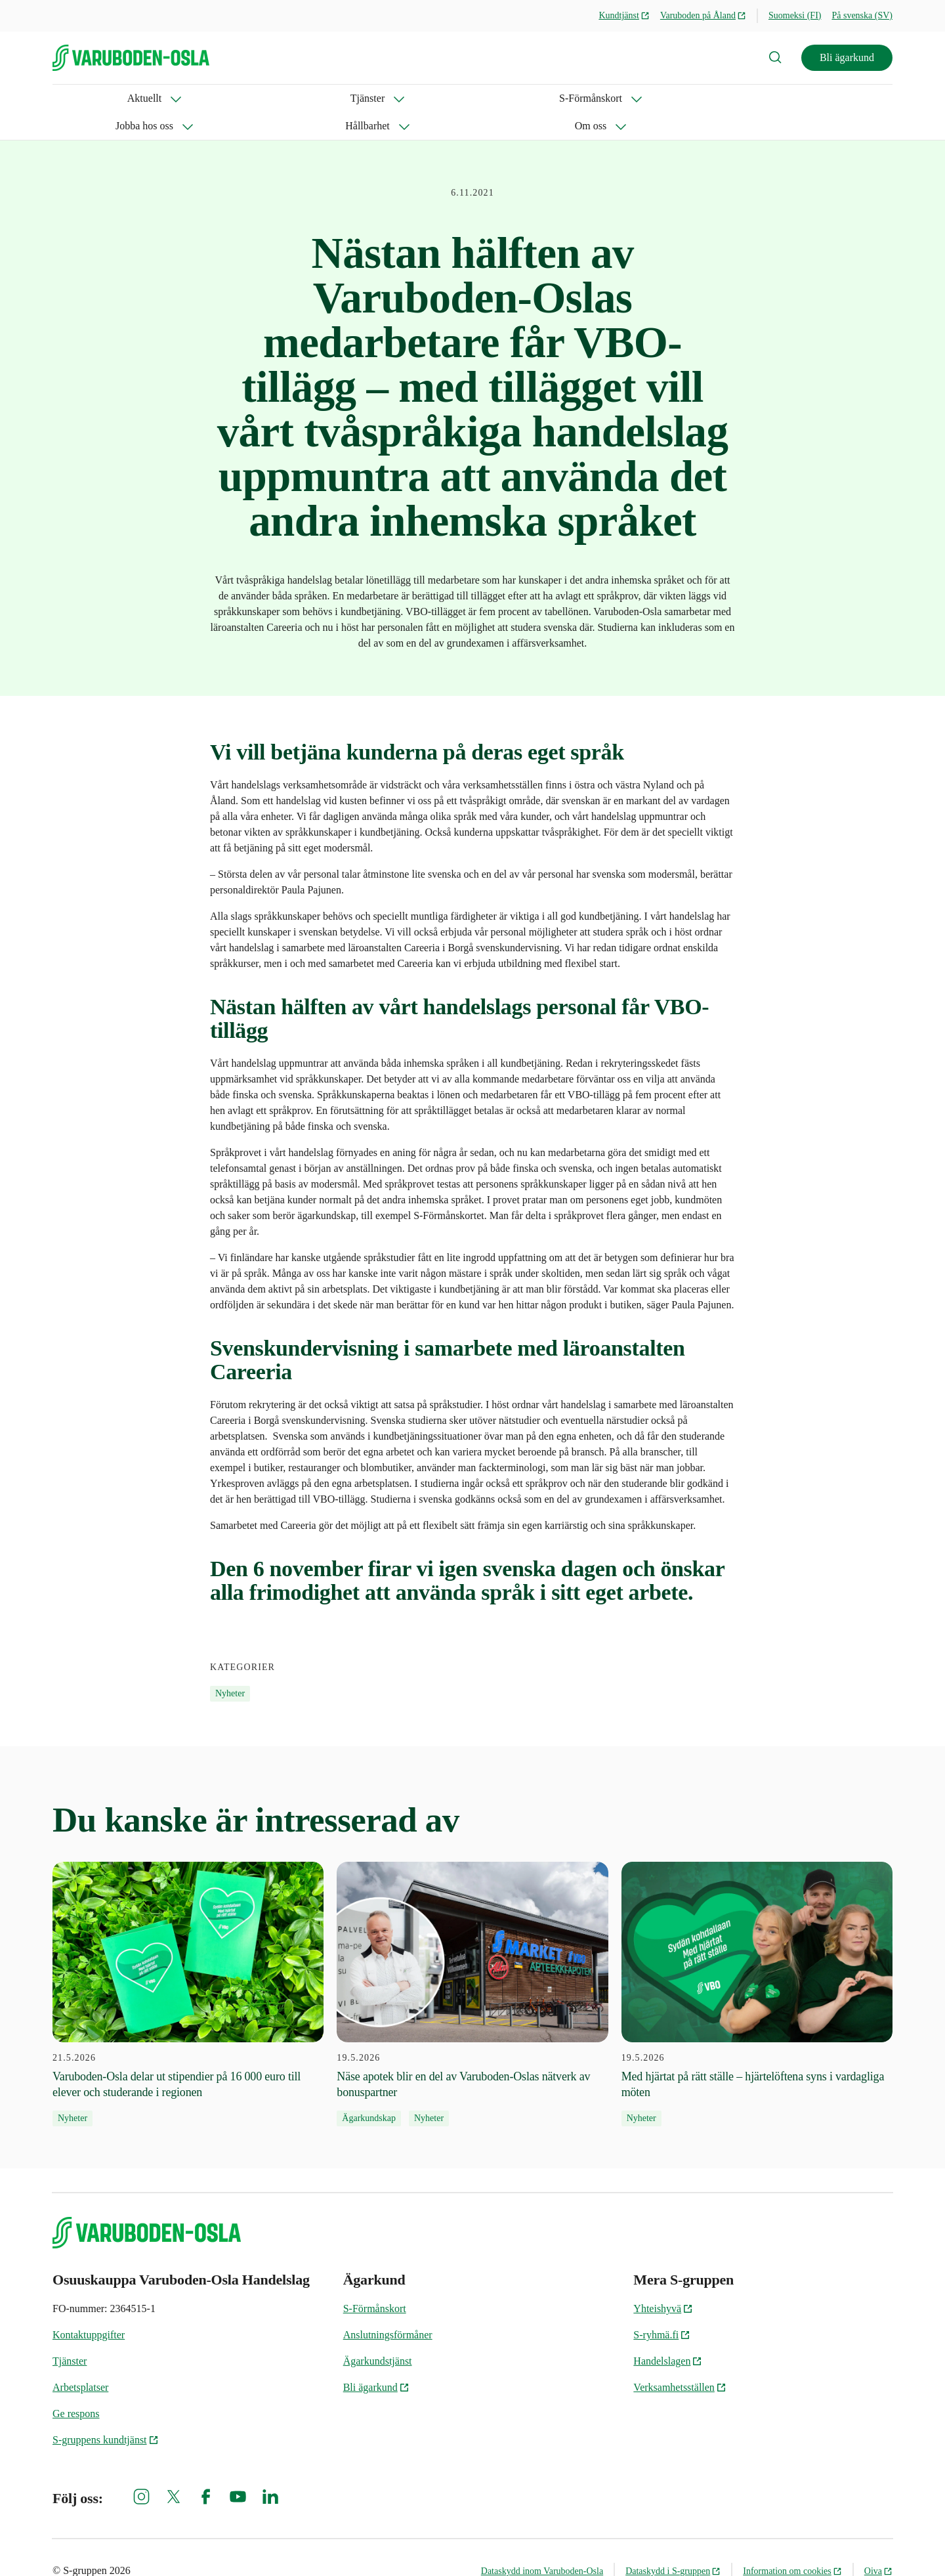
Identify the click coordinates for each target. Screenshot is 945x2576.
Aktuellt (69, 98)
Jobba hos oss (331, 98)
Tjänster (143, 98)
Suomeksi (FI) (795, 15)
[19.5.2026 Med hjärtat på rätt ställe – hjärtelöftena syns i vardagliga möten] (756, 1966)
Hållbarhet (422, 98)
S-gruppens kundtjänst (105, 2412)
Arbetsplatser (80, 2359)
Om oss (498, 98)
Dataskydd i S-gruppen (673, 2543)
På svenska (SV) (861, 15)
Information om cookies (792, 2543)
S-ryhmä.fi (661, 2307)
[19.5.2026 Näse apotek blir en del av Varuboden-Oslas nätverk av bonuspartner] (472, 1966)
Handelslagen (667, 2333)
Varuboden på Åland (703, 15)
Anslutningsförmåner (387, 2307)
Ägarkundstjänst (377, 2333)
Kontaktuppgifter (88, 2307)
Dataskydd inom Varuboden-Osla (542, 2543)
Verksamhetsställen (679, 2359)
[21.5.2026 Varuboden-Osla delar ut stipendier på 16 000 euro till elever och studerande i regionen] (188, 1966)
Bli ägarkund (847, 57)
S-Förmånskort (231, 98)
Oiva (878, 2543)
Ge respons (76, 2386)
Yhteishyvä (663, 2280)
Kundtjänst (623, 15)
